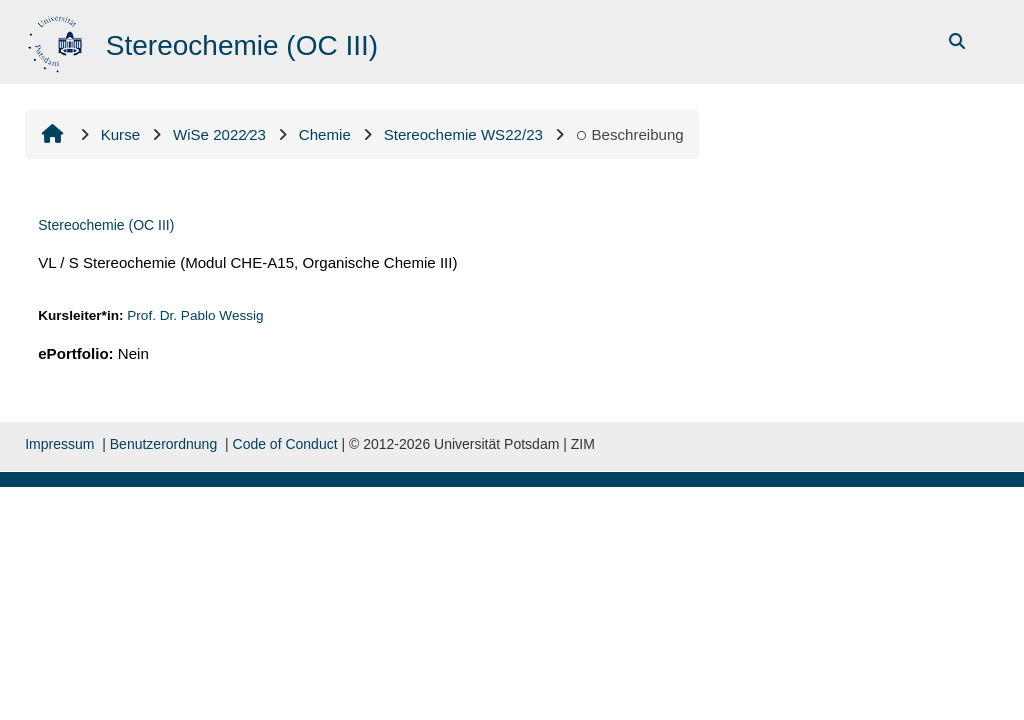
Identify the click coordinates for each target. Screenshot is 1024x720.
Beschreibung (630, 134)
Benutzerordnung (163, 444)
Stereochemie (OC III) (106, 225)
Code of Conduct (285, 444)
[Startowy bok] (57, 40)
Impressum (59, 444)
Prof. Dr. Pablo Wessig (195, 315)
